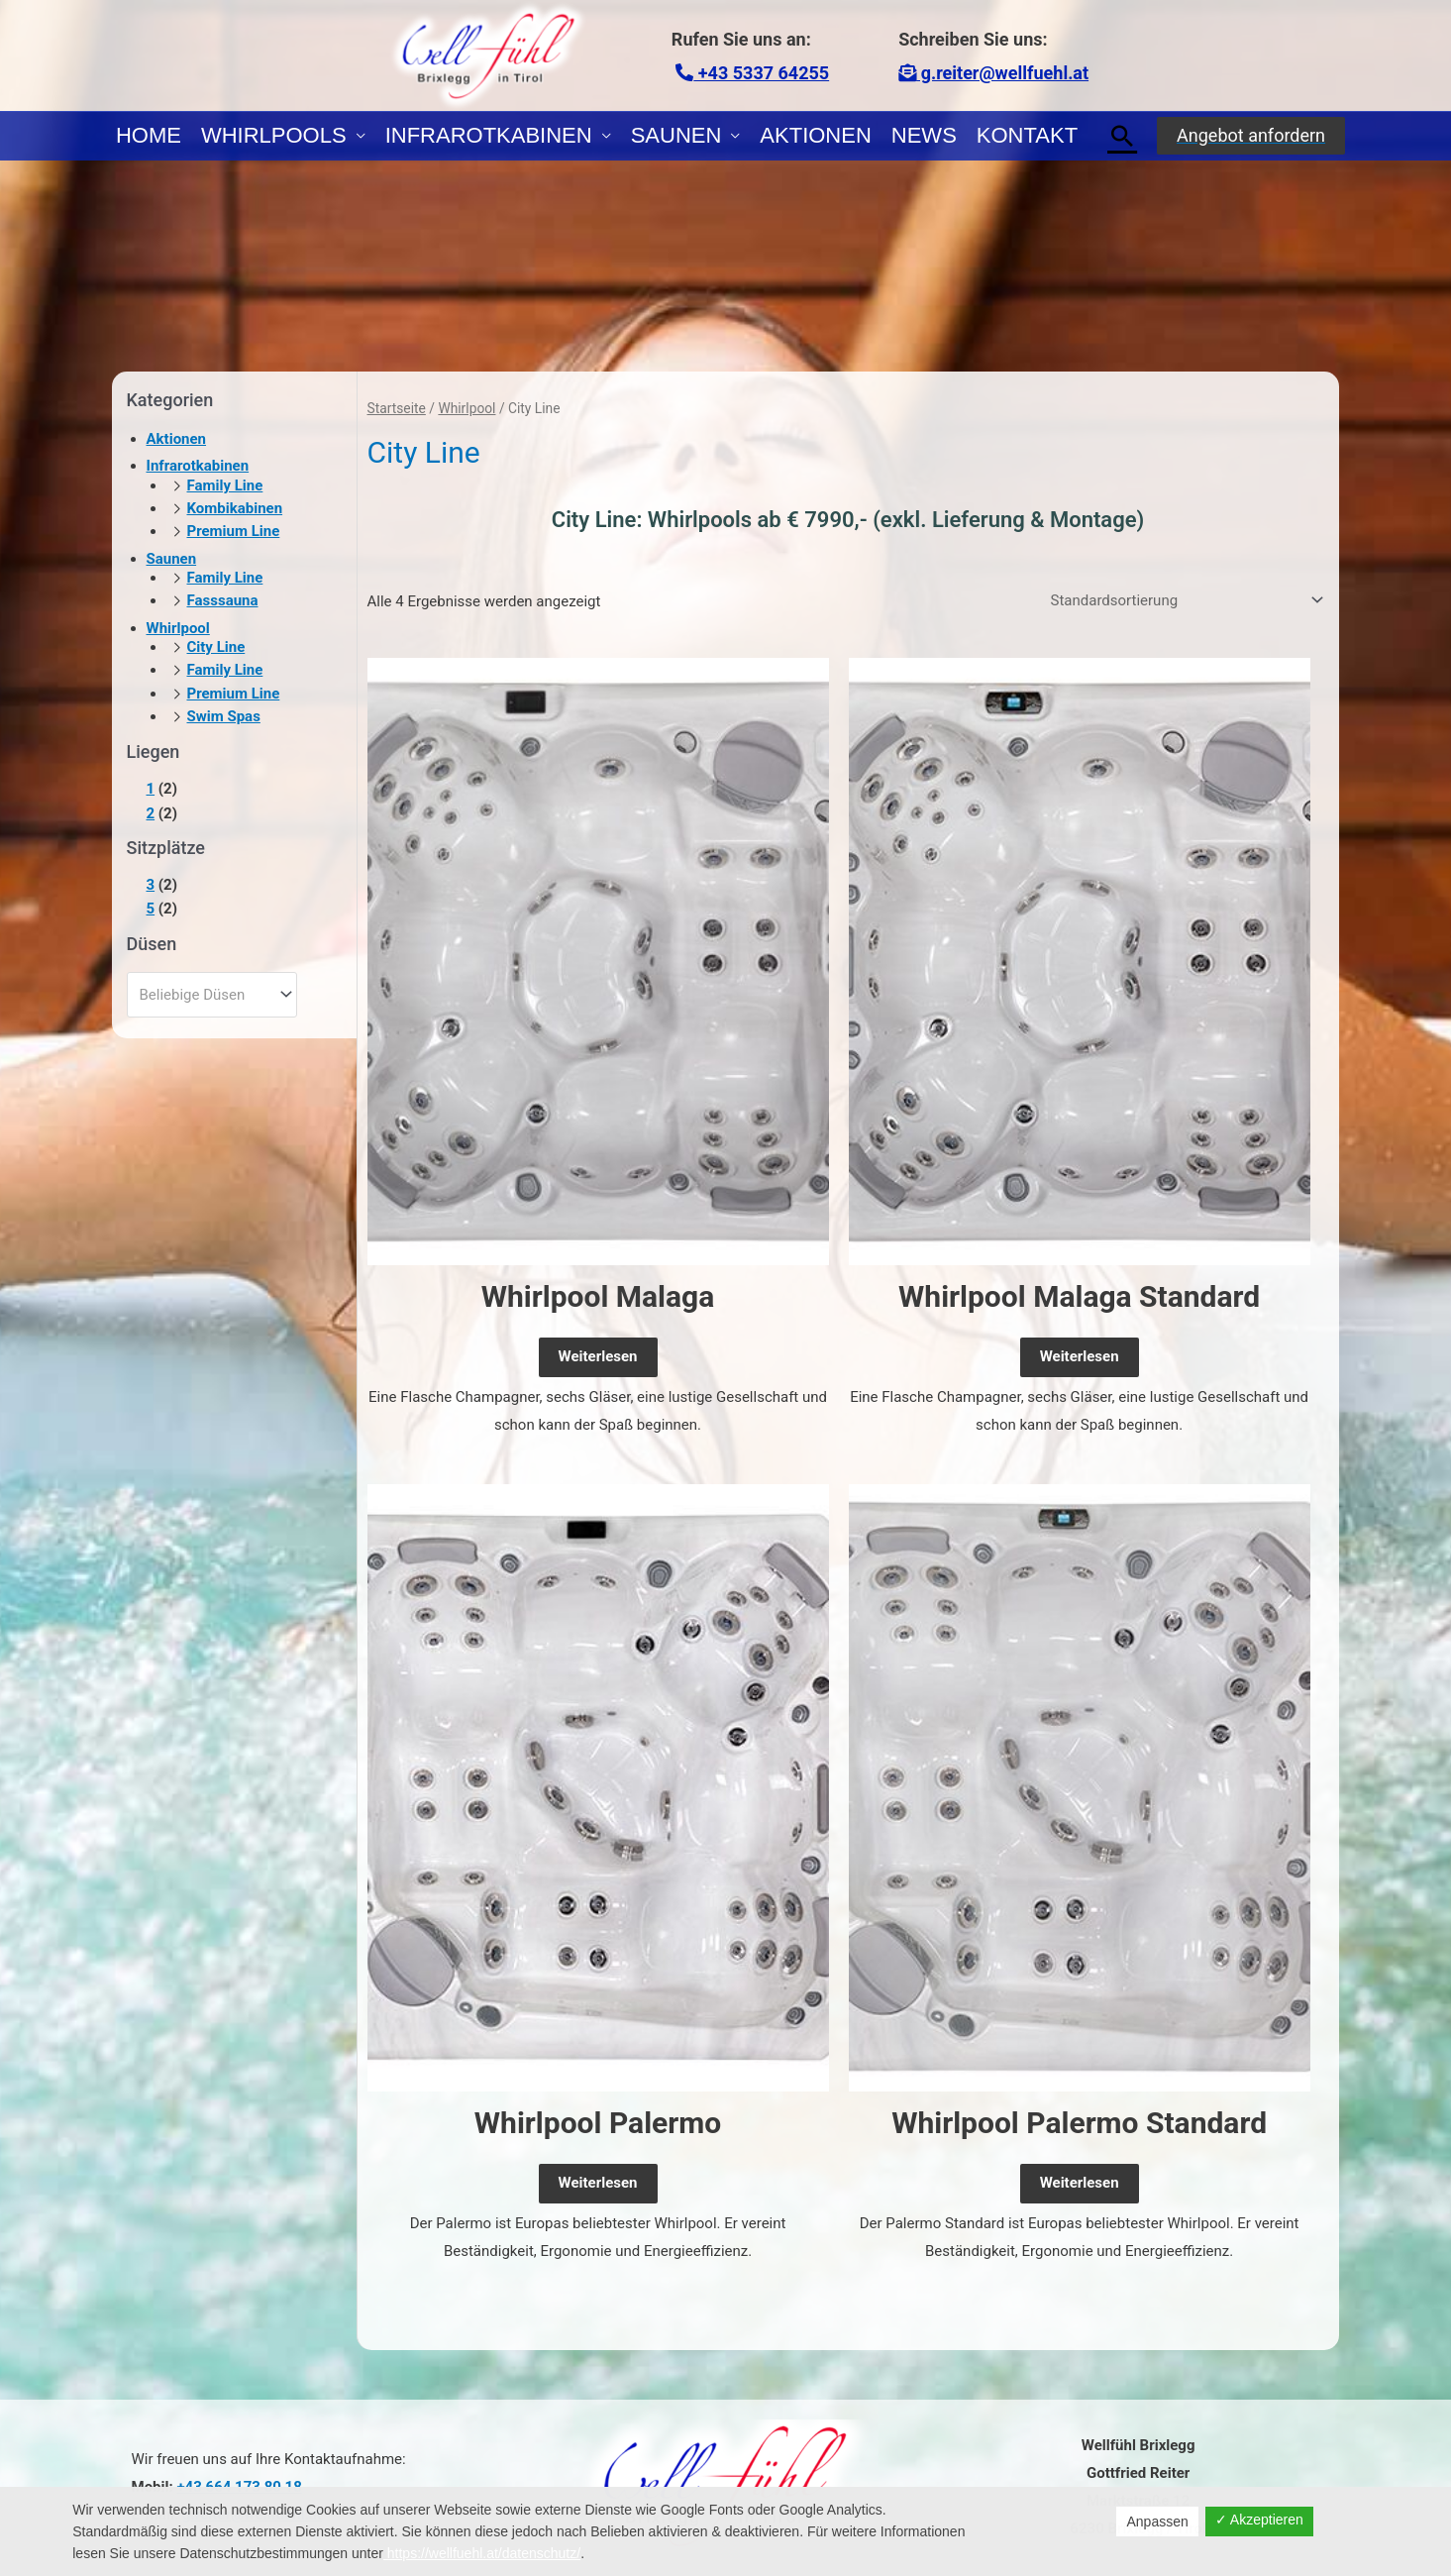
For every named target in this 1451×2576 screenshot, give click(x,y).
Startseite (396, 408)
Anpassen (1157, 2521)
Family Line (225, 485)
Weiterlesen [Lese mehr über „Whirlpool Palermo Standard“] (1079, 2183)
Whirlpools (274, 135)
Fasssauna (223, 600)
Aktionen (815, 135)
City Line (216, 647)
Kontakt (1027, 135)
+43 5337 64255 (752, 72)
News (924, 135)
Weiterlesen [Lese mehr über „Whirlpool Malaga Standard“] (1079, 1356)
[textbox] (203, 995)
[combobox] (212, 995)
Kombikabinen (235, 508)
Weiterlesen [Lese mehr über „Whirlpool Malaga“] (598, 1356)
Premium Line (233, 531)
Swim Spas (223, 716)
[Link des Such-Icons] (1122, 136)
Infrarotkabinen (488, 135)
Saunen (676, 135)
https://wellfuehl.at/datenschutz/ (481, 2553)
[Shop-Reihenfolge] (1184, 600)
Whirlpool (178, 628)
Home (148, 135)
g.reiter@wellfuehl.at (993, 72)
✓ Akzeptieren (1259, 2519)
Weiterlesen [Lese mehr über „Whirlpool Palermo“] (598, 2183)
